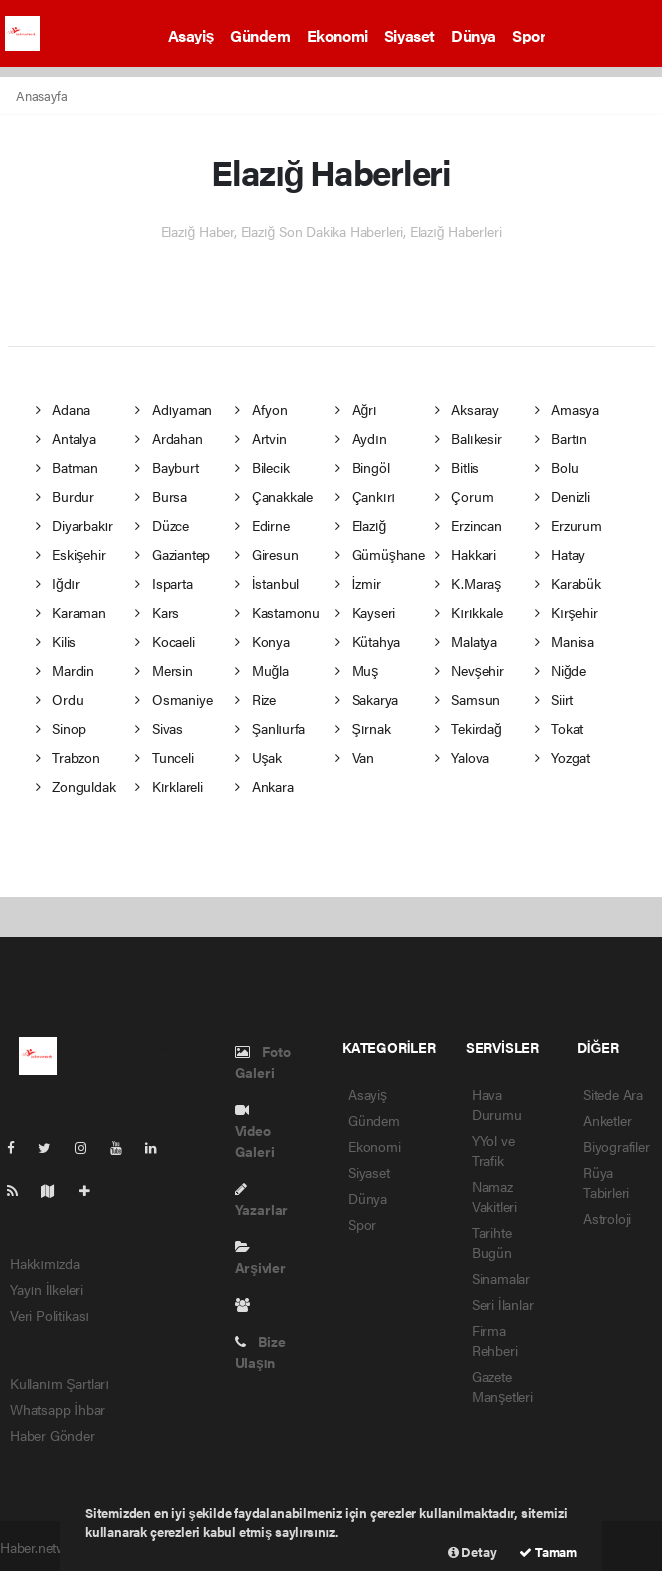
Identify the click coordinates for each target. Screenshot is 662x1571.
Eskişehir (71, 554)
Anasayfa (41, 95)
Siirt (554, 699)
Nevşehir (469, 670)
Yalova (462, 757)
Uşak (258, 757)
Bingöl (362, 467)
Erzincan (468, 525)
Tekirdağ (468, 728)
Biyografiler (616, 1146)
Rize (255, 699)
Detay (472, 1551)
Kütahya (367, 641)
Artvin (260, 438)
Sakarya (366, 699)
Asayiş (191, 35)
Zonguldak (76, 786)
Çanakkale (274, 496)
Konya (262, 641)
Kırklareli (169, 786)
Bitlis (457, 467)
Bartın (561, 438)
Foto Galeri (263, 1061)
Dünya (473, 35)
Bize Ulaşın (260, 1351)
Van (354, 757)
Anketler (607, 1120)
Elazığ (360, 525)
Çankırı (365, 496)
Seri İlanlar (503, 1304)
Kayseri (365, 612)
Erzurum (568, 525)
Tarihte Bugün (492, 1242)
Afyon (261, 409)
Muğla (261, 670)
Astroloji (607, 1218)
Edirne (262, 525)
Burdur (65, 496)
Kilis (56, 641)
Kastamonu (277, 612)
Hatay (560, 554)
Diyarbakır (75, 525)
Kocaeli (164, 641)
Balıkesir (468, 438)
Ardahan (168, 438)
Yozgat (562, 757)
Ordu (60, 699)
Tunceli (164, 757)
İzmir (358, 583)
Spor (528, 35)
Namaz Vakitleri (494, 1196)
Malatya (466, 641)
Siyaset (409, 35)
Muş (356, 670)
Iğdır (58, 583)
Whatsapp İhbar (57, 1409)
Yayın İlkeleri (46, 1289)
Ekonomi (337, 35)
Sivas (159, 728)
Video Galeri (255, 1132)
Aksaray (467, 409)
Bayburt (166, 467)
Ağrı (356, 409)
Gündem (260, 35)
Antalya (66, 438)
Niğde (560, 670)
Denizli (562, 496)
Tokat (559, 728)
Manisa (564, 641)
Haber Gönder (52, 1435)
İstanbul (267, 583)
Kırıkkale (469, 612)
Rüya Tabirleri (606, 1182)
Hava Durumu (497, 1104)
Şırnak (363, 728)
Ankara (264, 786)
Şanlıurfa (270, 728)
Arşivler (260, 1258)
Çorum (464, 496)
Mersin (163, 670)
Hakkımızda (45, 1263)
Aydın (361, 438)
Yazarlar (261, 1200)
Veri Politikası (49, 1315)
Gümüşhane (380, 554)
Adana (63, 409)
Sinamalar (501, 1278)
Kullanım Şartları (59, 1383)
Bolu (557, 467)
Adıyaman (173, 409)
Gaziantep (172, 554)
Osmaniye (173, 699)
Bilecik (262, 467)
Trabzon (68, 757)
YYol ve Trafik (493, 1150)
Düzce (162, 525)
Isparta (163, 583)
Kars (157, 612)
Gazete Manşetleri (502, 1386)
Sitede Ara (613, 1094)
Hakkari (465, 554)
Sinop (61, 728)
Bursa (161, 496)
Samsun (467, 699)
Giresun (266, 554)
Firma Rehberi (495, 1340)
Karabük (568, 583)
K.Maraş (468, 583)
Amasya (567, 409)
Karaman (71, 612)
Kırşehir (566, 612)
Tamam (548, 1551)
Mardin (65, 670)
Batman (67, 467)
